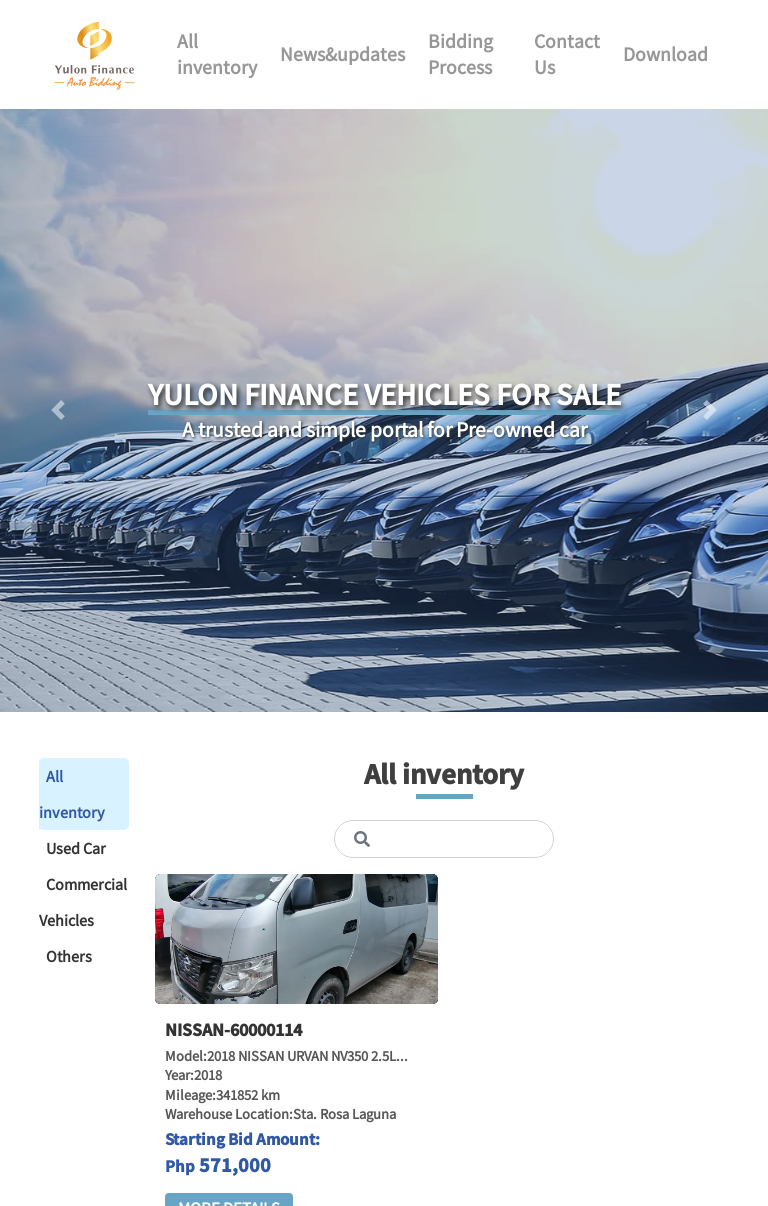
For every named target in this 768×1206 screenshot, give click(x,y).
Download (665, 53)
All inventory (217, 53)
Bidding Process (460, 53)
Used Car (76, 847)
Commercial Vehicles (83, 901)
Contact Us (567, 53)
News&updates (342, 53)
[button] (57, 410)
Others (69, 955)
